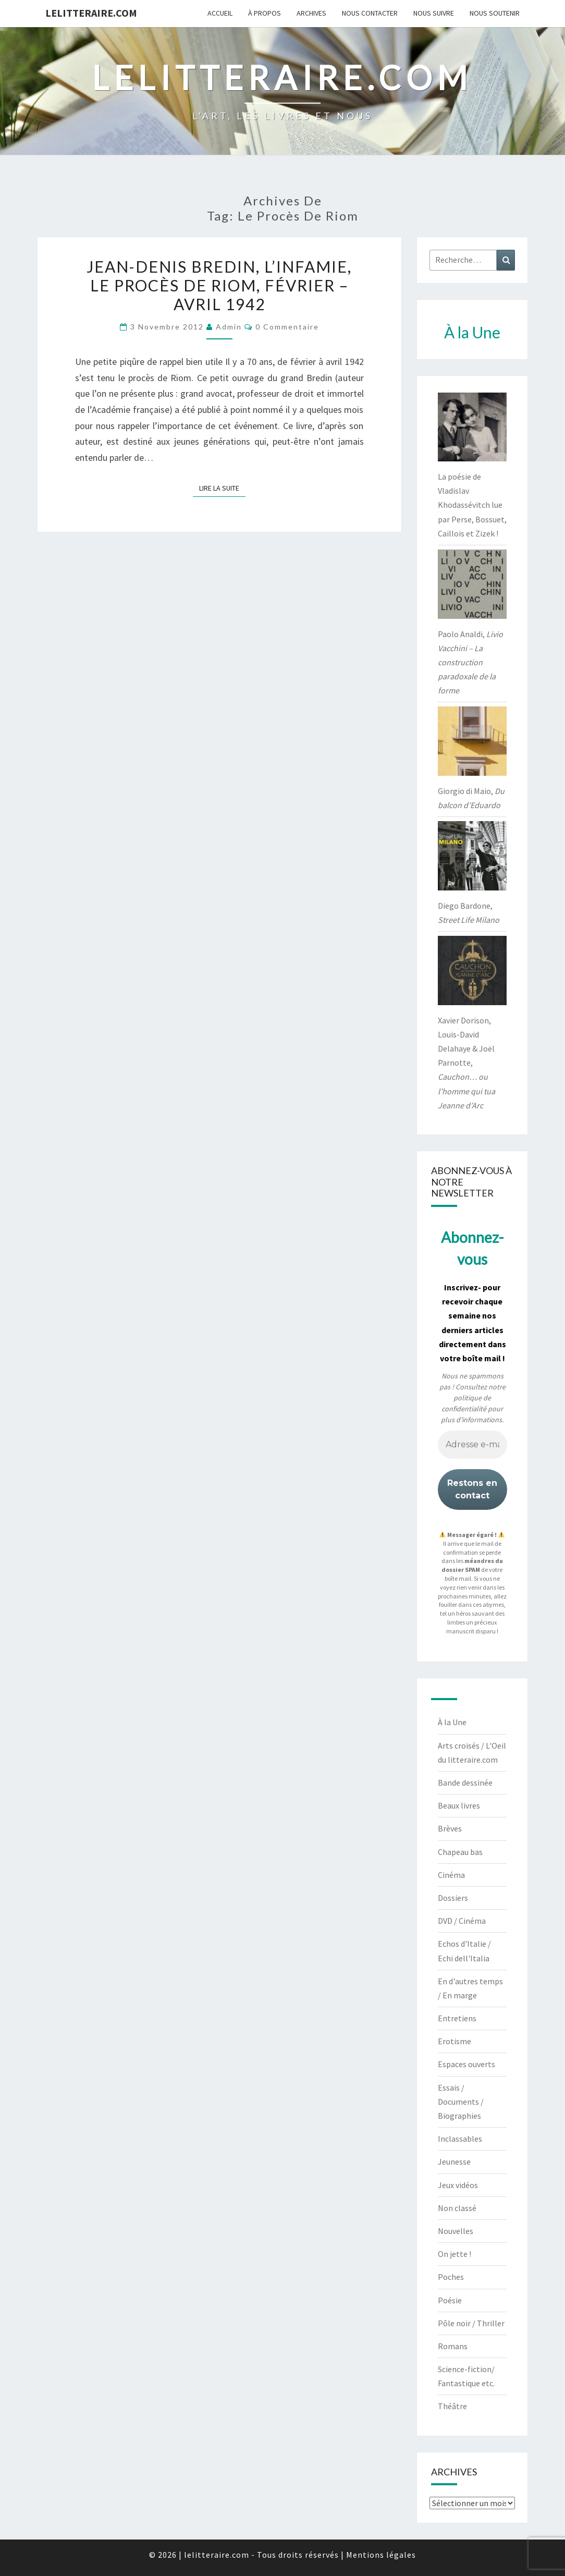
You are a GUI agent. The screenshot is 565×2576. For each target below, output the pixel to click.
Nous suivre (433, 13)
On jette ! (454, 2254)
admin (229, 326)
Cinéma (451, 1875)
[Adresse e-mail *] (472, 1445)
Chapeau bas (460, 1852)
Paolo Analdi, (470, 662)
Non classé (457, 2208)
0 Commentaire (287, 326)
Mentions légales (381, 2554)
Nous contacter (370, 13)
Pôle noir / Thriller (471, 2323)
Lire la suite (222, 487)
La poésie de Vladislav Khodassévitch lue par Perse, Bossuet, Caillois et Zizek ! (472, 505)
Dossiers (453, 1898)
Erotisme (454, 2041)
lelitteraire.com (91, 12)
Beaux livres (459, 1805)
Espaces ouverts (466, 2064)
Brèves (450, 1828)
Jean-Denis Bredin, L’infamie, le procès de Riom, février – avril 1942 (219, 285)
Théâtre (452, 2406)
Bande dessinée (465, 1782)
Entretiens (457, 2018)
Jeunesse (454, 2161)
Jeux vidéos (458, 2185)
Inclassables (460, 2138)
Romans (453, 2346)
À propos (264, 13)
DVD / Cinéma (462, 1920)
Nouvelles (455, 2231)
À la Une (452, 1722)
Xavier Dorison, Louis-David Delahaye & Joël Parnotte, (466, 1062)
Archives (311, 13)
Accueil (219, 13)
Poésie (450, 2300)
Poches (451, 2277)
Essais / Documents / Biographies (461, 2101)
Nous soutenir (495, 13)
